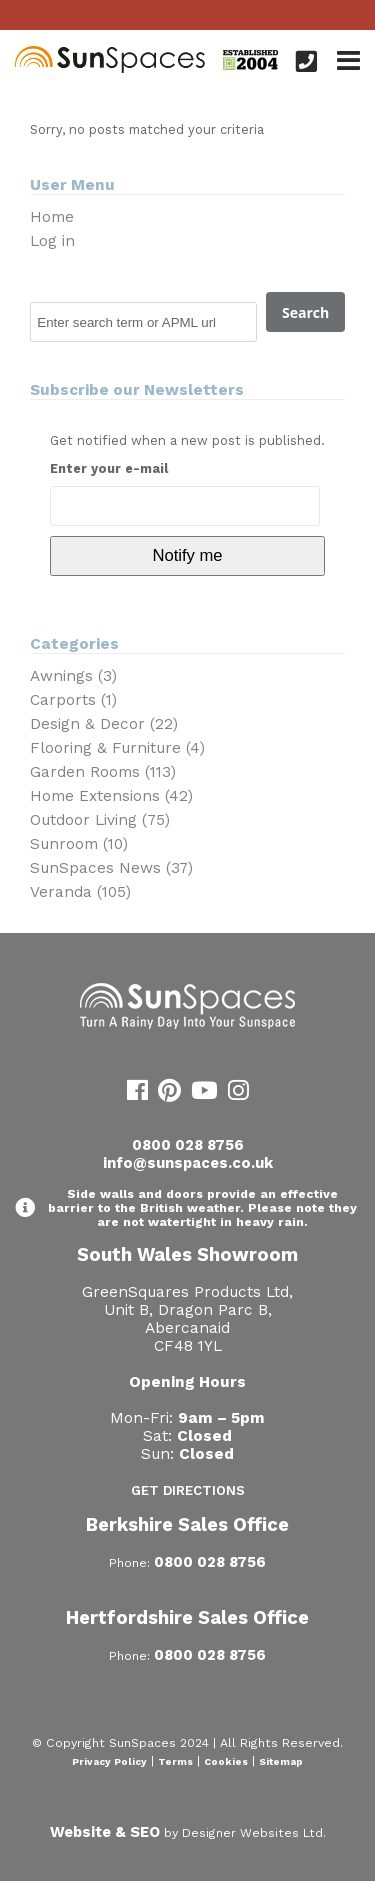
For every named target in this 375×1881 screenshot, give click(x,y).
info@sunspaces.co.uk (188, 1163)
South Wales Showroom (187, 1254)
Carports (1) (73, 700)
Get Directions (188, 1490)
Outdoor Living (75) (100, 820)
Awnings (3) (73, 676)
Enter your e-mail (109, 468)
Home (52, 217)
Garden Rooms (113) (103, 772)
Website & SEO (105, 1832)
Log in (52, 241)
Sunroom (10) (79, 844)
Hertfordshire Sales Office (187, 1617)
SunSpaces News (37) (111, 868)
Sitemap (281, 1761)
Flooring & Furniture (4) (117, 748)
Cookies (226, 1761)
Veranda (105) (80, 892)
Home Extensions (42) (111, 796)
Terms (175, 1761)
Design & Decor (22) (104, 724)
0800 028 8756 (188, 1145)
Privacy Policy (109, 1761)
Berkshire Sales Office (187, 1524)
